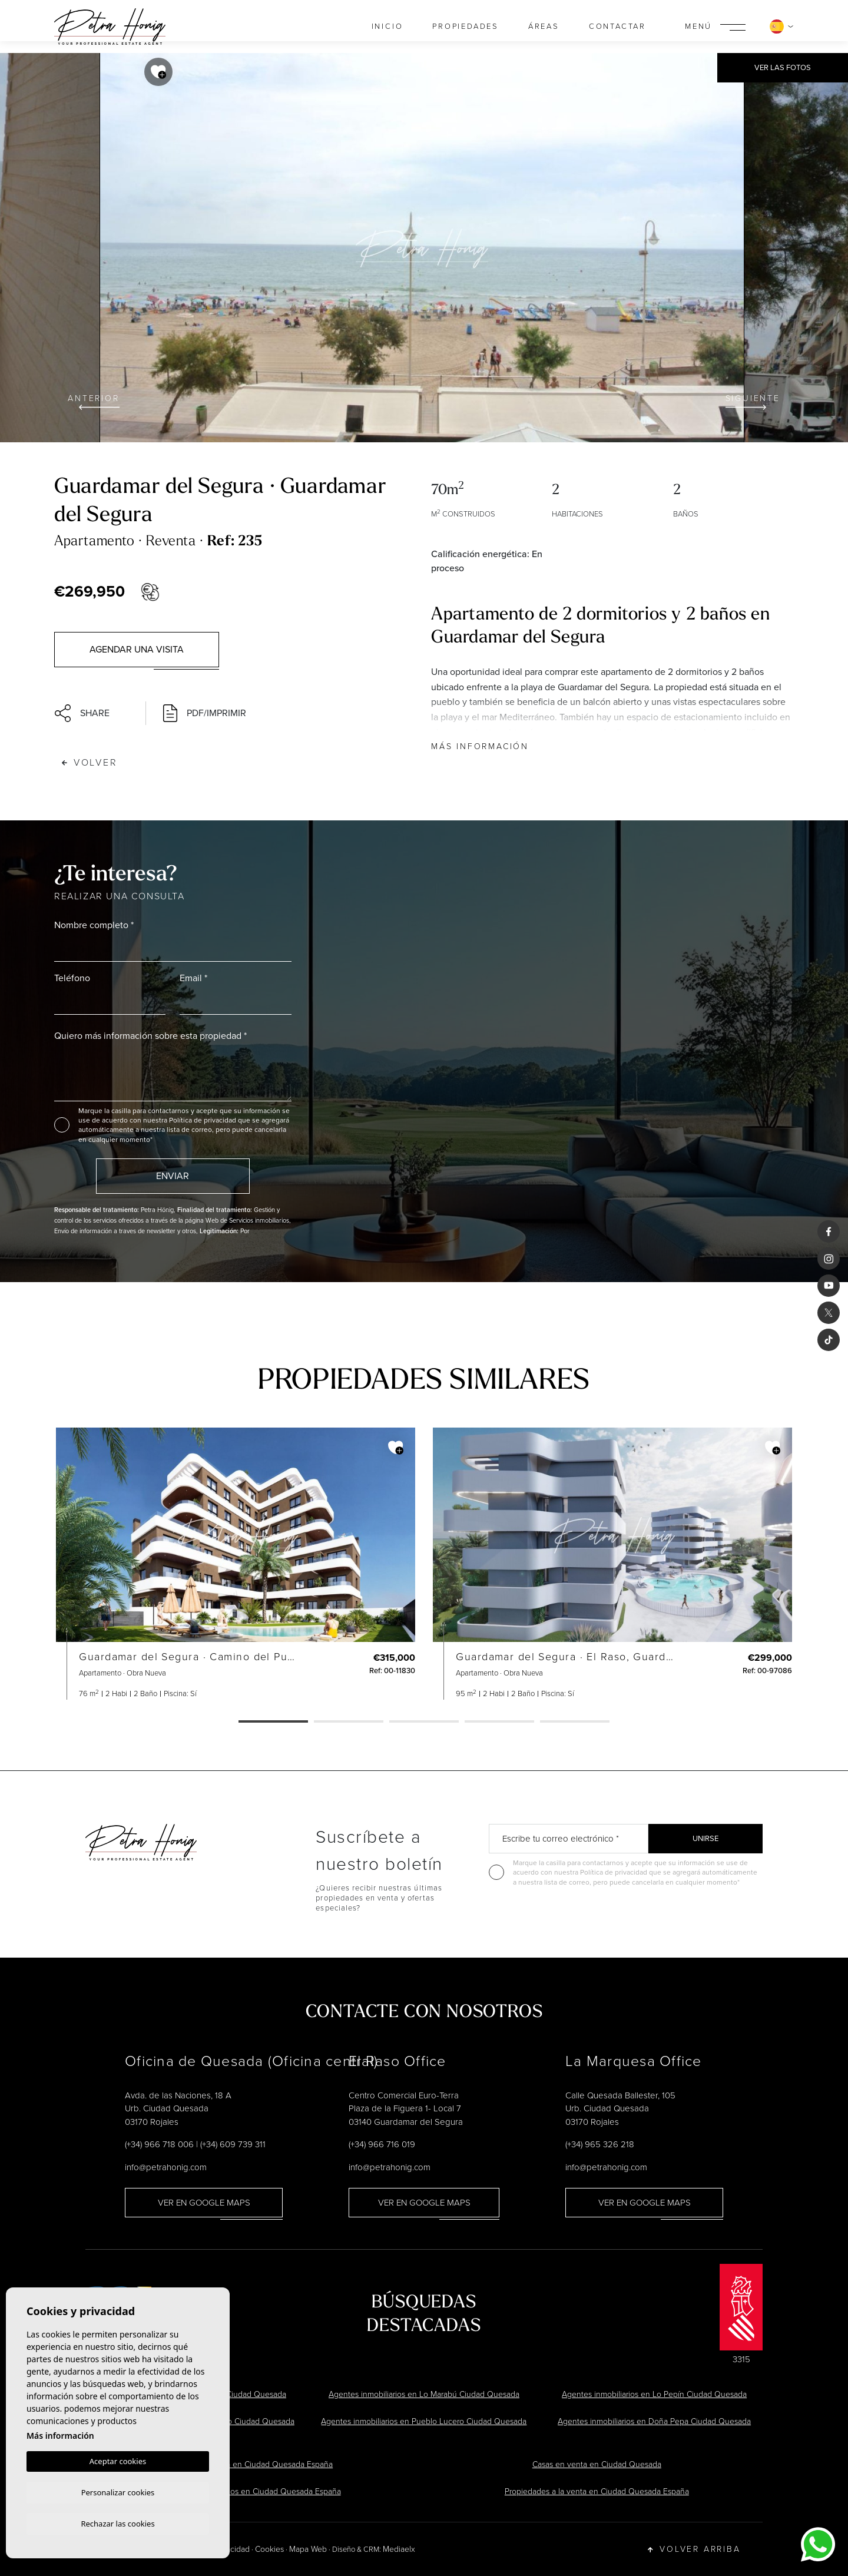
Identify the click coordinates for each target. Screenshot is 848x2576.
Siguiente (753, 401)
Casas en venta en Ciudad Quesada (596, 2464)
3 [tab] (424, 1722)
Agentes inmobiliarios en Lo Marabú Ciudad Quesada (424, 2394)
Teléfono (72, 978)
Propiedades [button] (465, 26)
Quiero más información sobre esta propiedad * (150, 1035)
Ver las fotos (782, 67)
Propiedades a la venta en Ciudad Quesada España (597, 2491)
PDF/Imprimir (204, 713)
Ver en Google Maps (204, 2202)
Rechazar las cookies (117, 2523)
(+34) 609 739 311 (233, 2144)
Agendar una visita (137, 649)
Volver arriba (694, 2549)
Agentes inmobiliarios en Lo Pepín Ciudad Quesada (654, 2394)
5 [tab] (575, 1722)
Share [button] (82, 713)
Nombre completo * (94, 925)
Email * (193, 978)
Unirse (705, 1838)
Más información (480, 746)
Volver (90, 762)
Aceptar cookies (118, 2459)
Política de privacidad (203, 1120)
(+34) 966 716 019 (382, 2144)
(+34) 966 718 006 (159, 2144)
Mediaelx (399, 2549)
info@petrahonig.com (166, 2167)
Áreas (543, 26)
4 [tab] (499, 1722)
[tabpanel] (235, 1564)
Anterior (93, 401)
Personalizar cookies (118, 2490)
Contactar (617, 26)
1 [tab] (273, 1722)
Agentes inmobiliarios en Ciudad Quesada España (251, 2491)
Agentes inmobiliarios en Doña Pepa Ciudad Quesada (654, 2421)
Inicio (387, 26)
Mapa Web (308, 2549)
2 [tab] (348, 1722)
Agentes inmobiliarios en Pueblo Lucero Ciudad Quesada (423, 2421)
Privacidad (231, 2549)
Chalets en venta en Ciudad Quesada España (251, 2464)
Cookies (269, 2549)
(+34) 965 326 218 (599, 2144)
